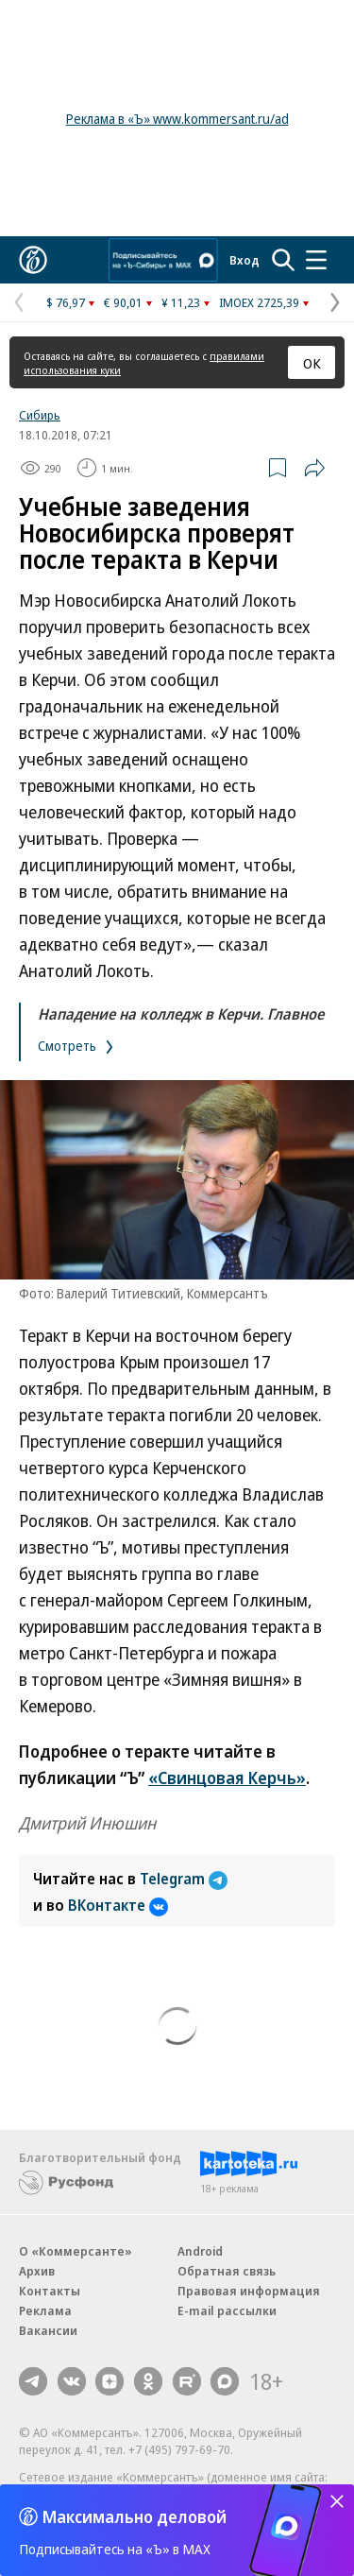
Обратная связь (226, 2270)
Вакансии (48, 2330)
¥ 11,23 (180, 302)
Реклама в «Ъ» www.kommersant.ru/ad (177, 119)
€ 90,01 (123, 302)
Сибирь (39, 414)
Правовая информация (248, 2290)
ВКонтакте (118, 1905)
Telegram (184, 1878)
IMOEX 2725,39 (259, 302)
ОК (312, 362)
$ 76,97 (65, 302)
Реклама (45, 2310)
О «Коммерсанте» (75, 2250)
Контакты (49, 2290)
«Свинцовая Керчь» (227, 1777)
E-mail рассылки (227, 2310)
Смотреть (77, 1046)
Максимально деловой (134, 2516)
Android (200, 2250)
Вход (244, 259)
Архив (37, 2270)
